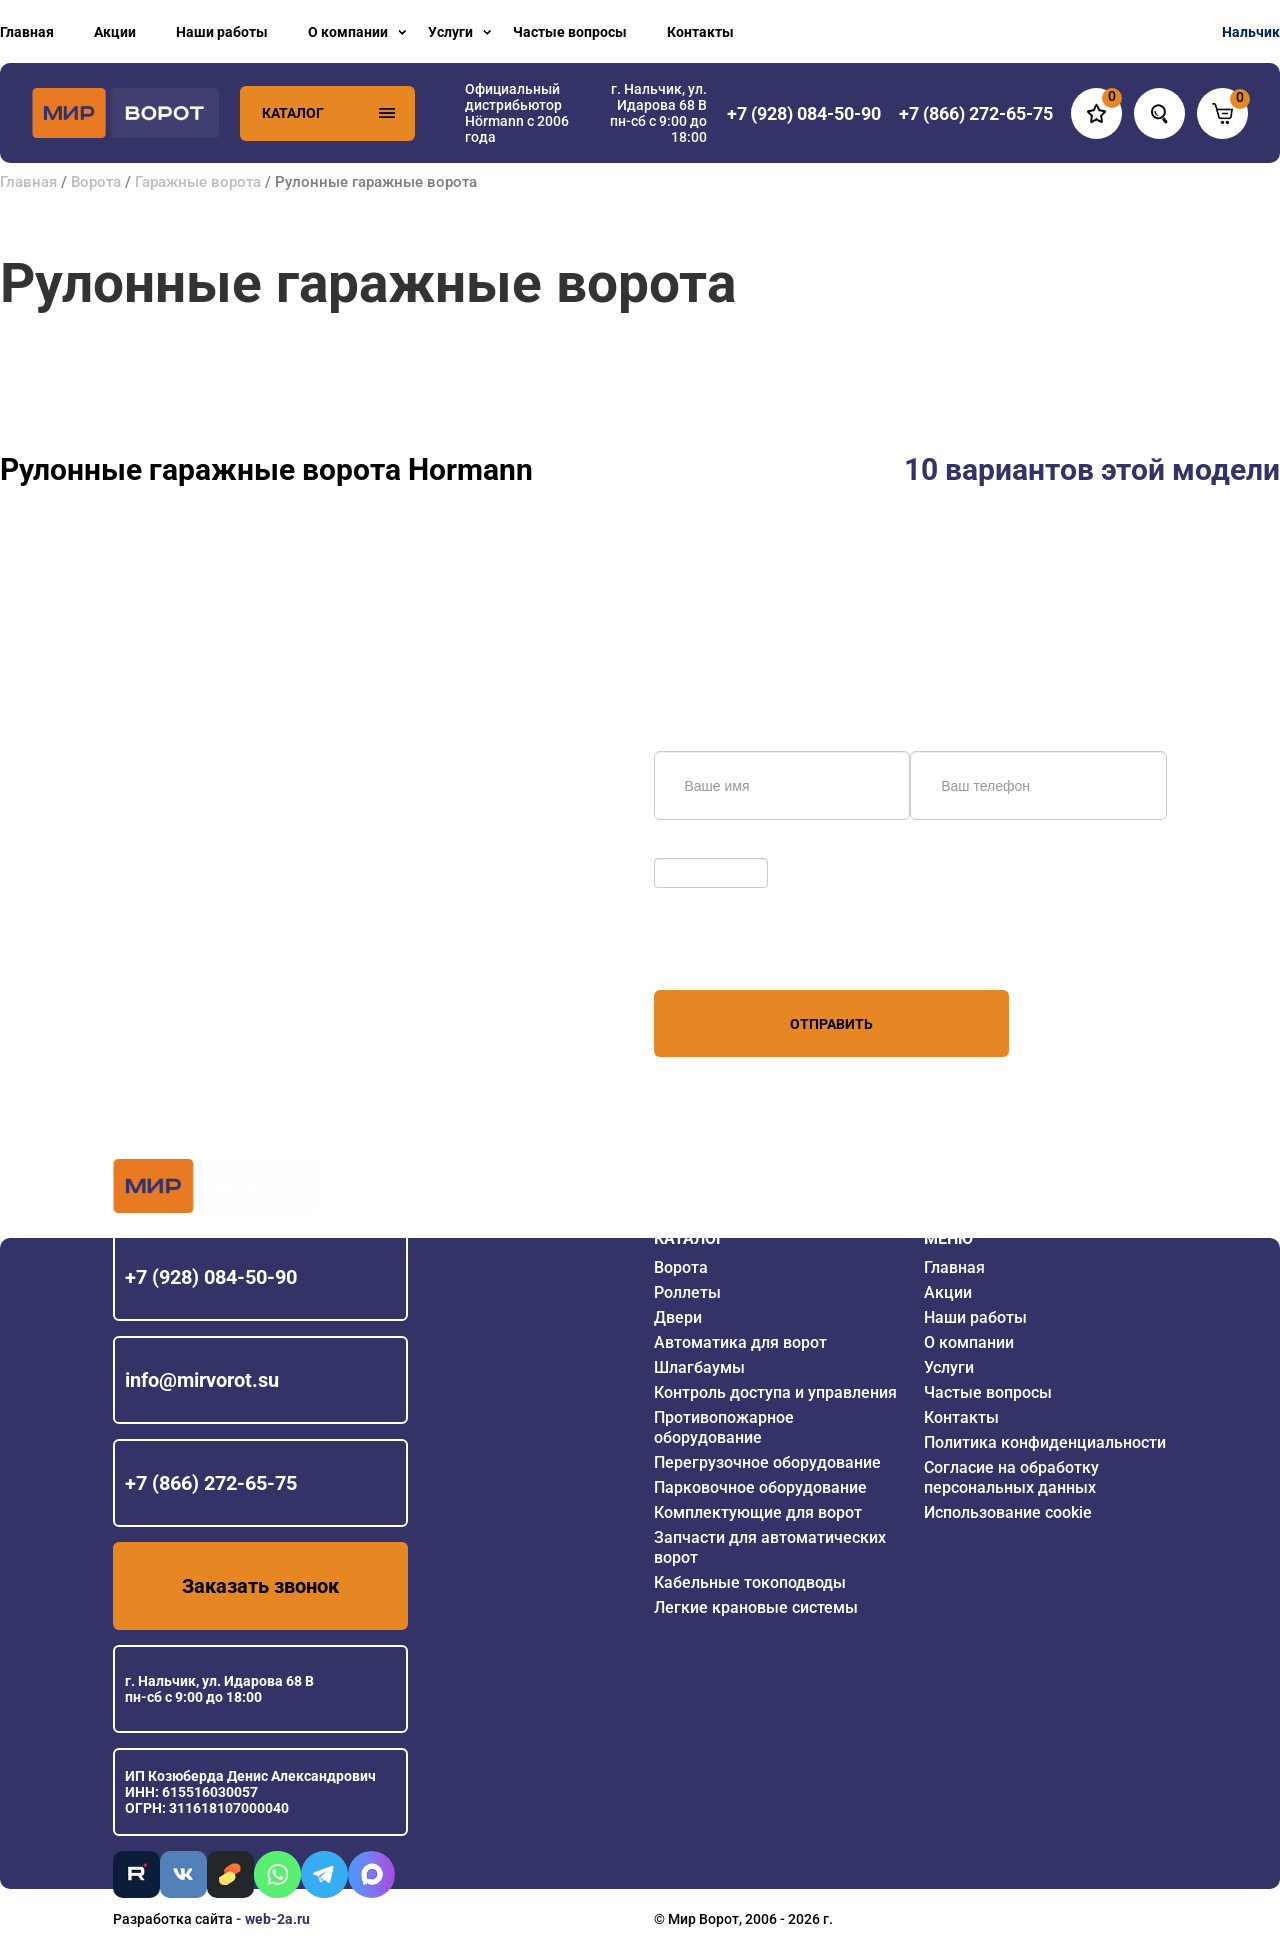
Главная (27, 32)
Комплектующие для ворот (758, 1512)
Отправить (831, 1024)
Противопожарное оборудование (724, 1427)
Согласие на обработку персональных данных (1011, 1477)
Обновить (691, 848)
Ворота (96, 182)
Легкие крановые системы (756, 1607)
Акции (115, 32)
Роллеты (687, 1292)
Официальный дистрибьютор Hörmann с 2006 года (517, 113)
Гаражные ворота (198, 182)
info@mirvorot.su (202, 1380)
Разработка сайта (173, 1919)
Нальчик (1251, 32)
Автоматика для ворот (740, 1342)
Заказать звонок (260, 1586)
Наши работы (222, 32)
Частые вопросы (570, 32)
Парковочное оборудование (760, 1487)
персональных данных (729, 952)
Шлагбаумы (699, 1367)
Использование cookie (1008, 1512)
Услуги (450, 32)
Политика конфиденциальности (1045, 1442)
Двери (678, 1317)
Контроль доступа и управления (775, 1392)
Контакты (700, 32)
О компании (348, 32)
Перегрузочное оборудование (767, 1462)
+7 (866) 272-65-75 (211, 1483)
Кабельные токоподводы (750, 1582)
